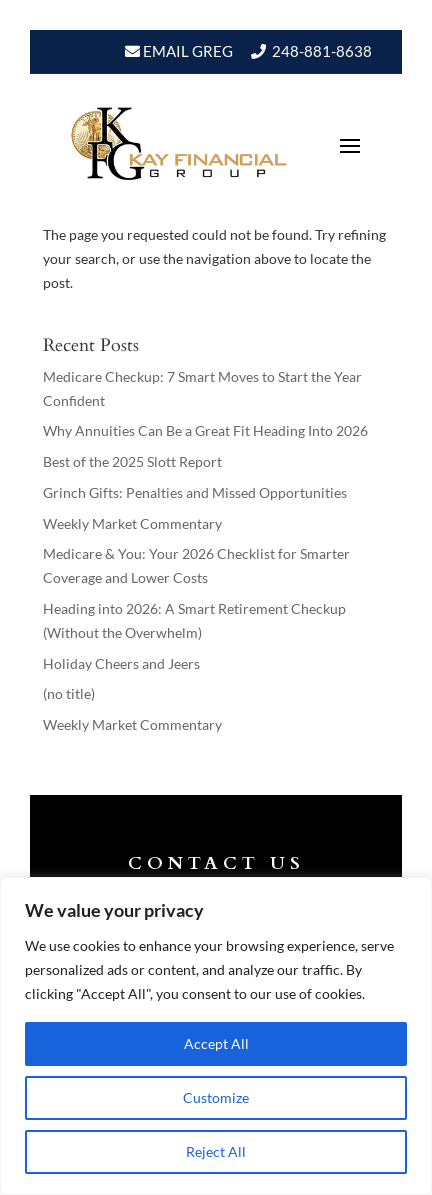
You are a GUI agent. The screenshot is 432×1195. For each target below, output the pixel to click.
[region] (216, 1036)
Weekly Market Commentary (132, 523)
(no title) (69, 693)
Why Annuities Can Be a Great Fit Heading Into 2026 (205, 430)
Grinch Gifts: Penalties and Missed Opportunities (195, 492)
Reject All (216, 1151)
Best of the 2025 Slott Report (132, 461)
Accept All (216, 1043)
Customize (216, 1097)
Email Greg (186, 51)
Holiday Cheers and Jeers (121, 663)
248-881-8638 (322, 51)
